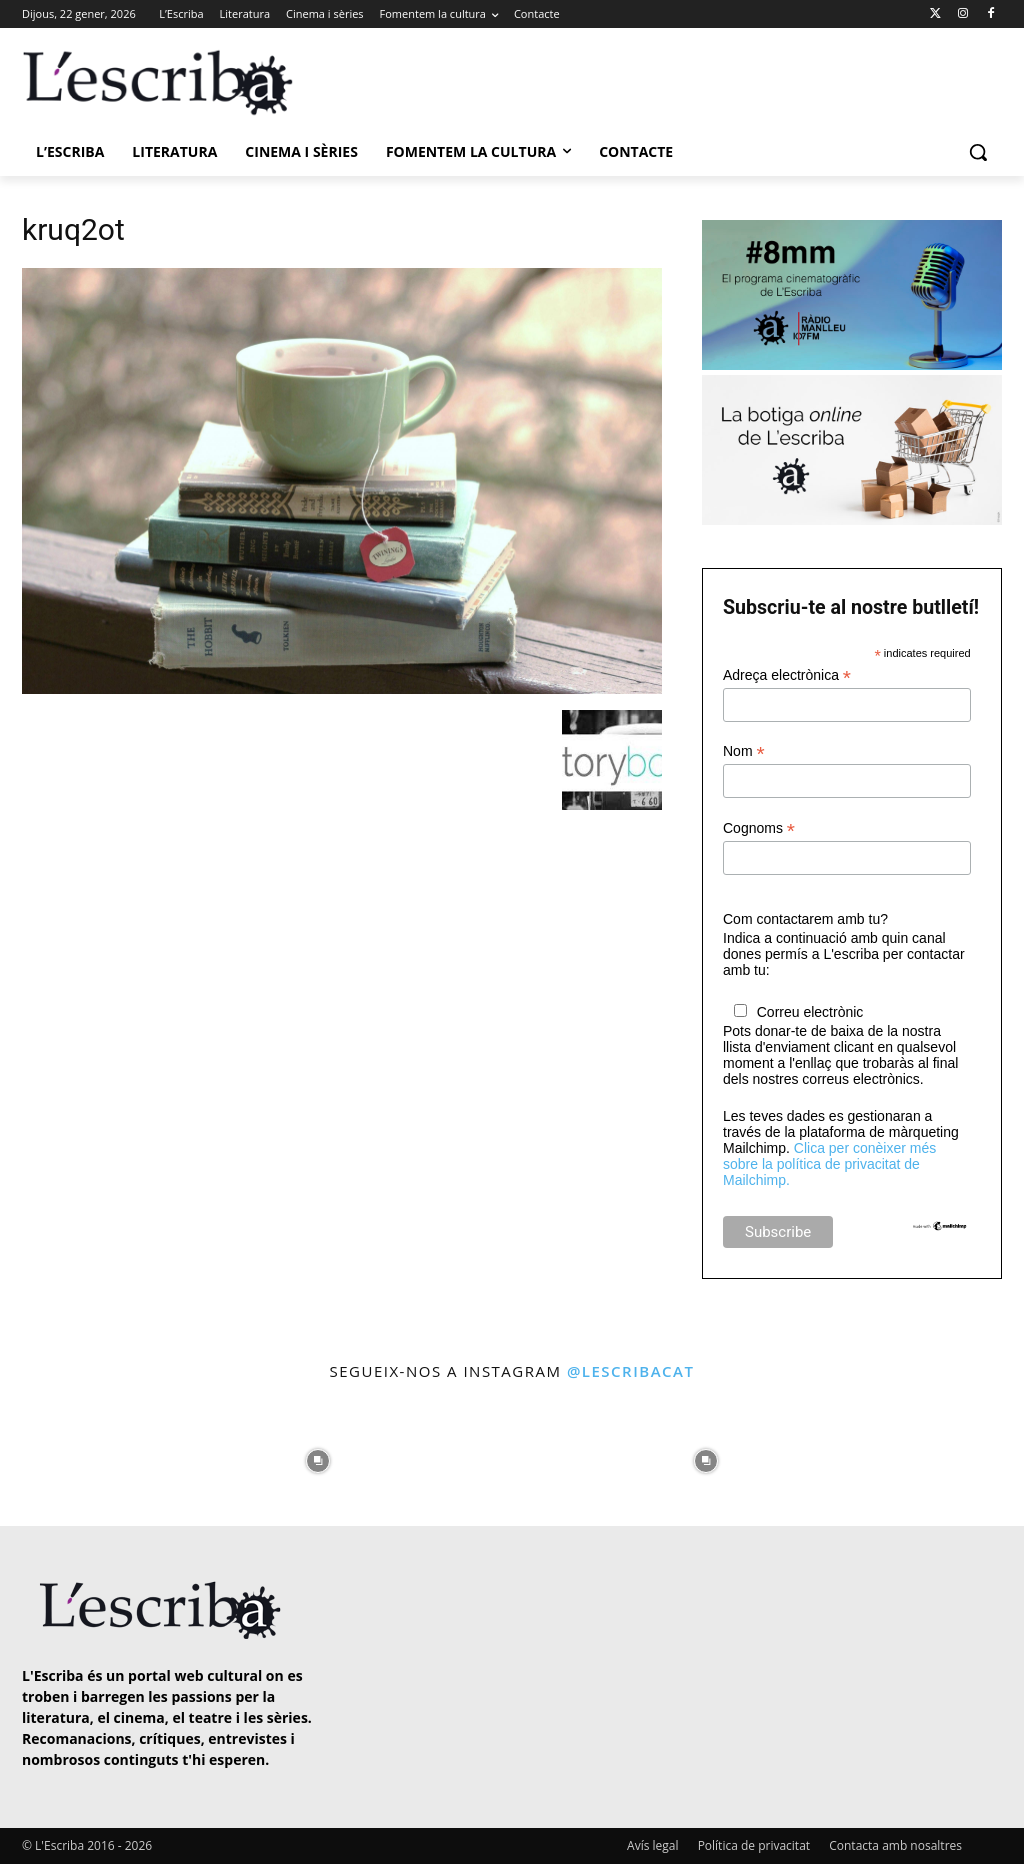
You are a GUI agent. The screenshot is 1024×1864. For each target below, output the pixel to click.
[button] (978, 152)
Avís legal (652, 1845)
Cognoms (759, 828)
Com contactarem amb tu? (805, 919)
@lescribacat (631, 1371)
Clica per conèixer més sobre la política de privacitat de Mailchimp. (829, 1164)
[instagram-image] (59, 1455)
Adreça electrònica (787, 675)
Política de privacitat (754, 1845)
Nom (744, 751)
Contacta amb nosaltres (895, 1845)
